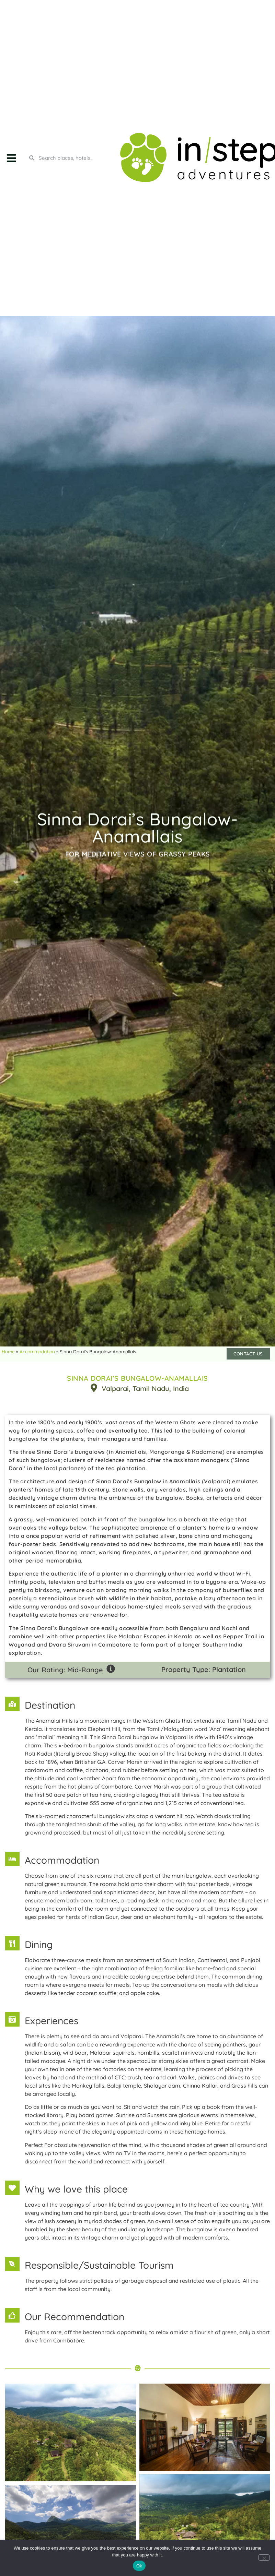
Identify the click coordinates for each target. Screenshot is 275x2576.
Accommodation (37, 1351)
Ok (139, 2565)
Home (8, 1351)
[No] (264, 2557)
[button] (11, 158)
